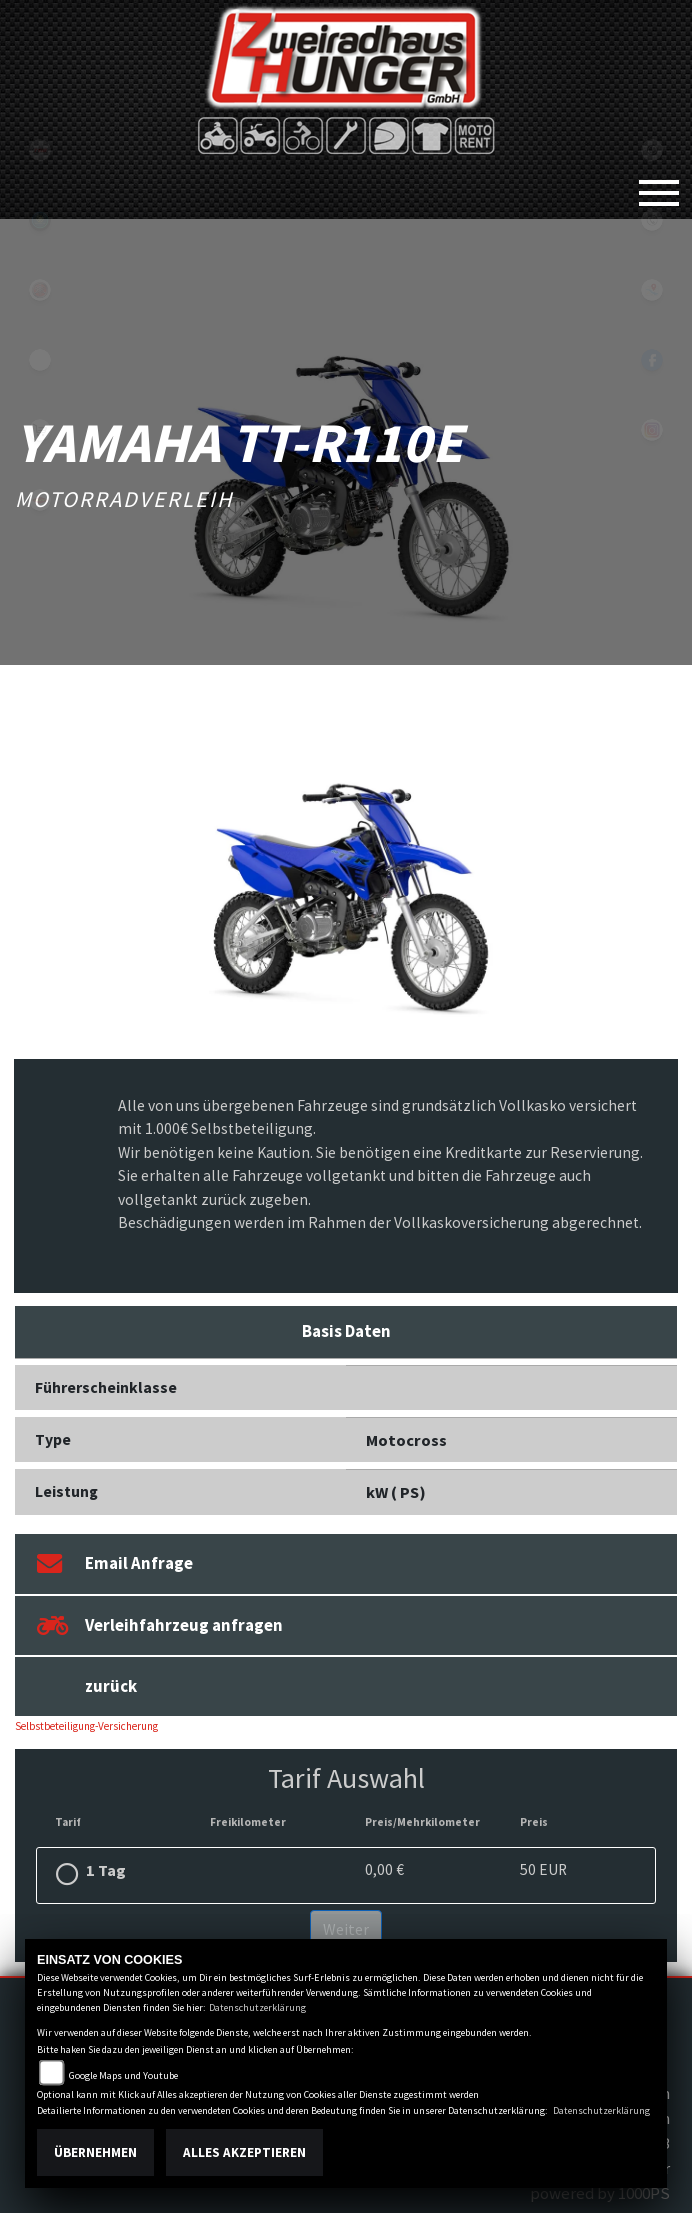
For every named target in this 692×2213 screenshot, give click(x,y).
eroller (40, 360)
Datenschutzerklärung (257, 2007)
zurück (111, 1686)
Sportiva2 (40, 220)
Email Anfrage (115, 1563)
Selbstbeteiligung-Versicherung (86, 1726)
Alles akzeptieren (244, 2152)
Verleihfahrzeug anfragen (160, 1625)
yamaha (40, 290)
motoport (40, 500)
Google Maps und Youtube (123, 2075)
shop (40, 430)
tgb (40, 150)
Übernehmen (95, 2152)
